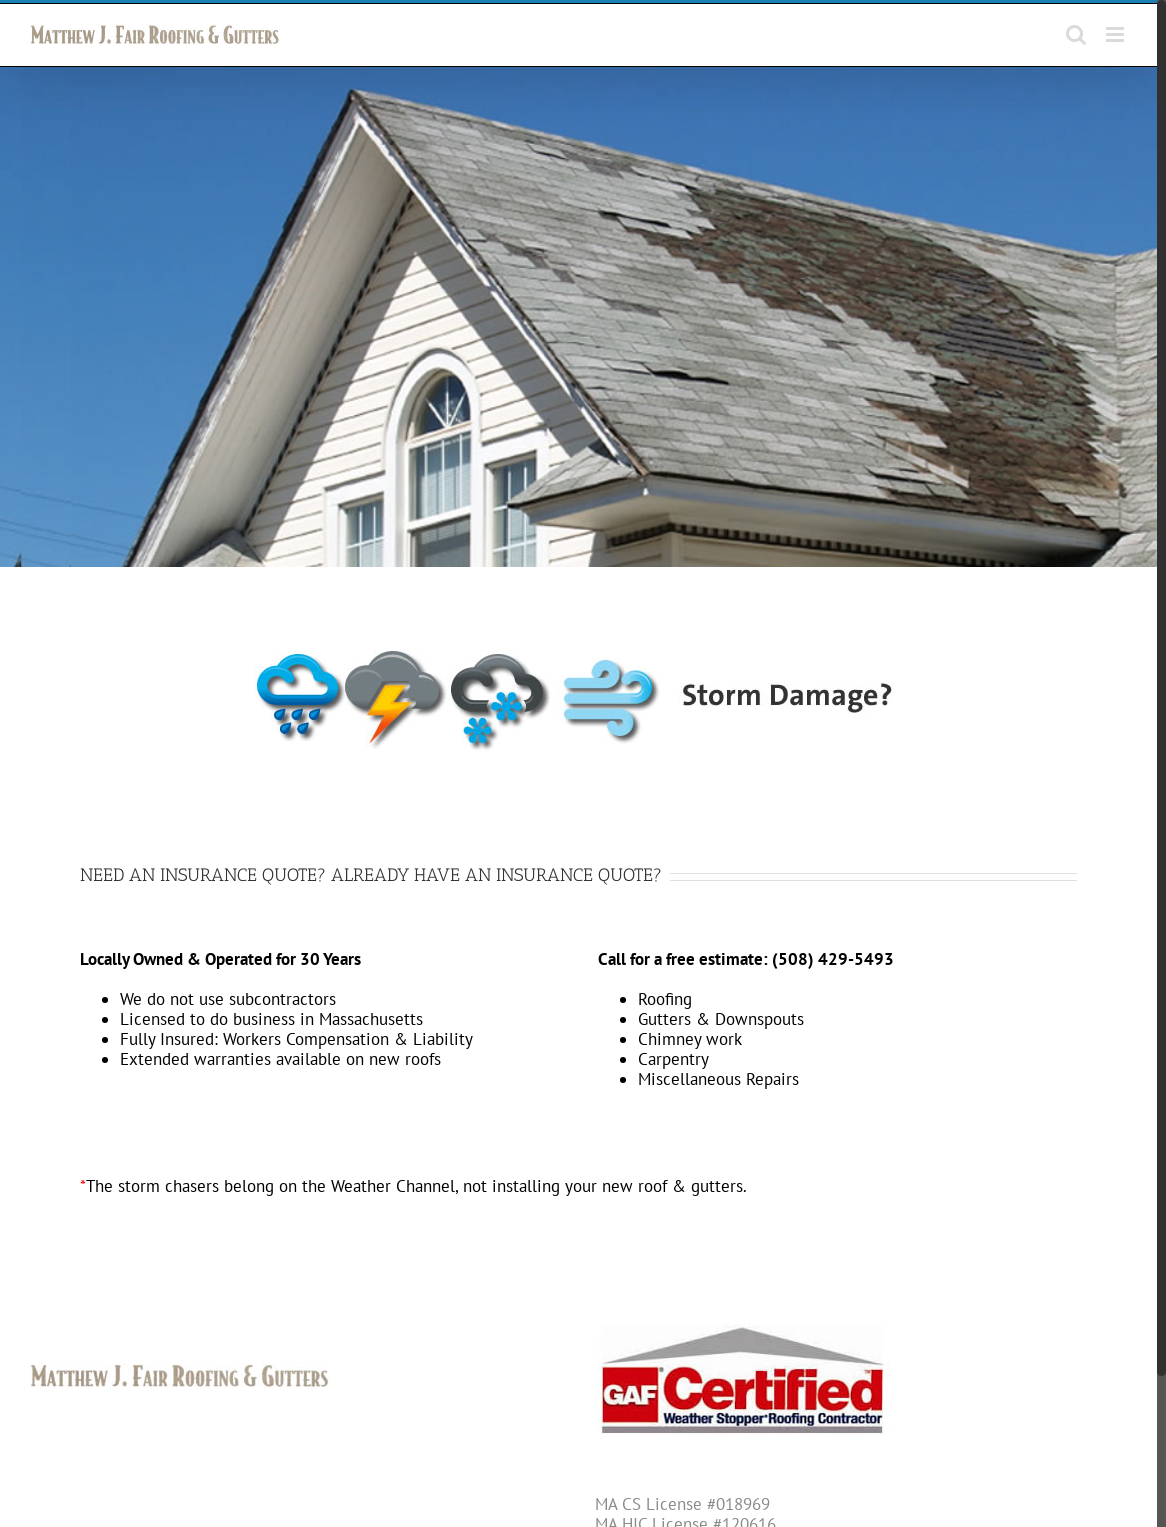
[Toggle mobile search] (1076, 34)
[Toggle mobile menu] (1116, 34)
